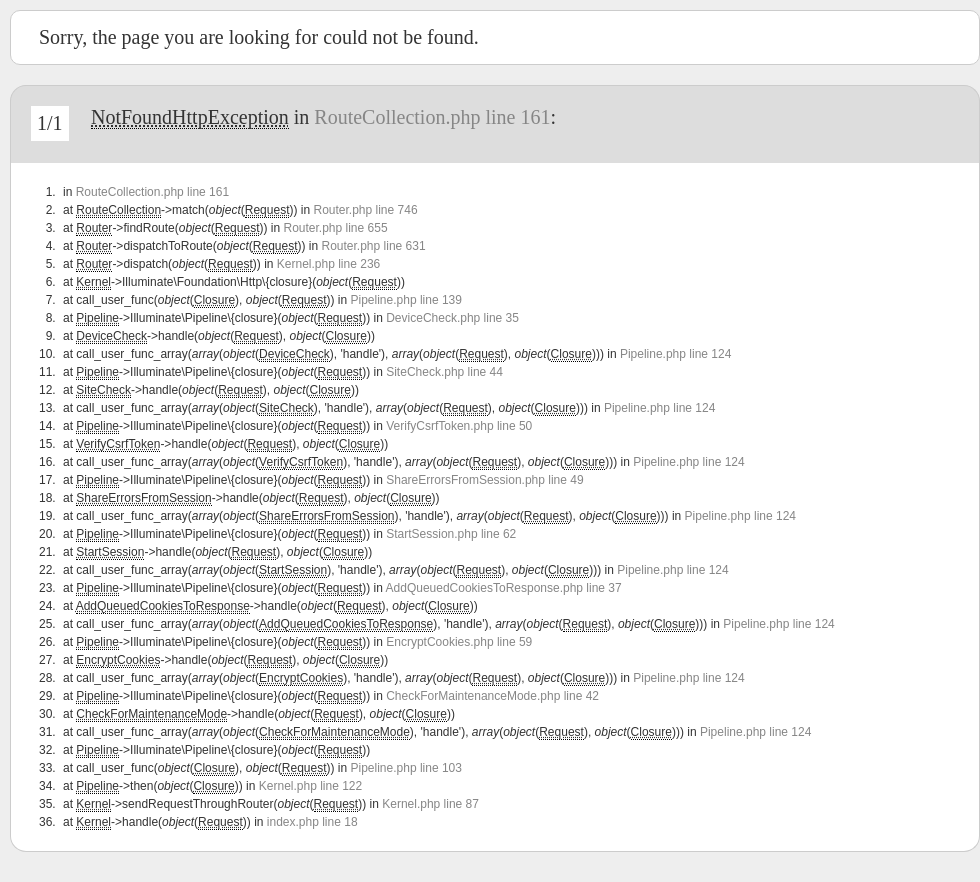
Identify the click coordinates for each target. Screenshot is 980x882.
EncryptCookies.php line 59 (459, 642)
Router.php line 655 (335, 228)
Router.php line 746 (365, 210)
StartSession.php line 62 (451, 534)
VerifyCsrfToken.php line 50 (459, 426)
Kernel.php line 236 (328, 264)
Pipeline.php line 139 (406, 300)
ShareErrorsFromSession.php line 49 (484, 480)
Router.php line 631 (374, 246)
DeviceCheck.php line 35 (452, 318)
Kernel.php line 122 (310, 786)
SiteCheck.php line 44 (444, 372)
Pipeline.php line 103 (406, 768)
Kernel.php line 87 (430, 804)
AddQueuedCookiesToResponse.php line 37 (504, 588)
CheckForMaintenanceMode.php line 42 (492, 696)
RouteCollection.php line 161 (432, 117)
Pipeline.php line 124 (675, 354)
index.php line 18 (312, 822)
